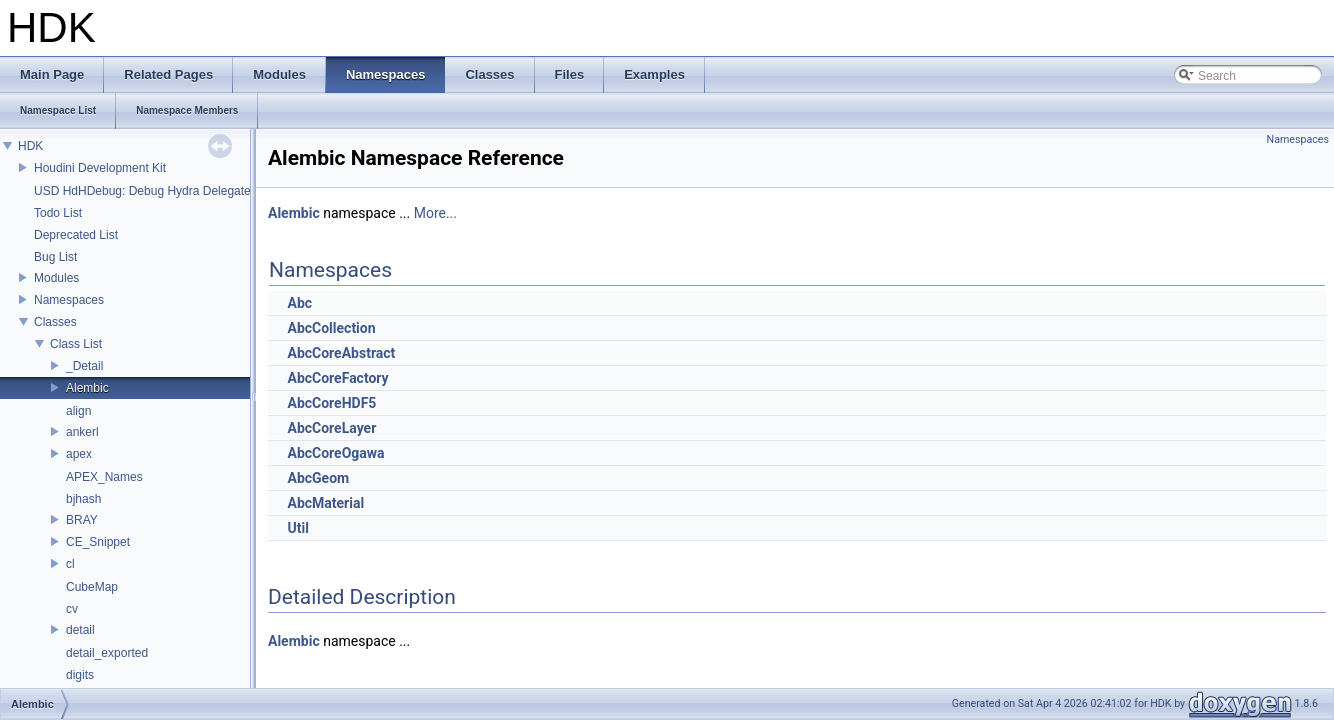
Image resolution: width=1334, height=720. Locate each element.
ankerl (82, 432)
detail (80, 630)
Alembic (87, 388)
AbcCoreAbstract (341, 353)
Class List (76, 344)
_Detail (84, 366)
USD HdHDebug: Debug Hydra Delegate (142, 191)
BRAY (82, 520)
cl (70, 564)
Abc (299, 303)
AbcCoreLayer (331, 428)
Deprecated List (76, 235)
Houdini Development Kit (100, 168)
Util (297, 528)
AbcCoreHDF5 (331, 403)
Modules (56, 278)
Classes (55, 322)
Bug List (55, 257)
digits (80, 675)
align (78, 411)
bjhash (83, 499)
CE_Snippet (98, 542)
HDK (30, 146)
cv (72, 609)
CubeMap (92, 587)
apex (79, 454)
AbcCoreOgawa (335, 453)
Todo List (58, 213)
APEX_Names (104, 477)
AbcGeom (318, 478)
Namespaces (69, 300)
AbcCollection (331, 328)
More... (435, 213)
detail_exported (107, 653)
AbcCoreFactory (337, 378)
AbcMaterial (325, 503)
